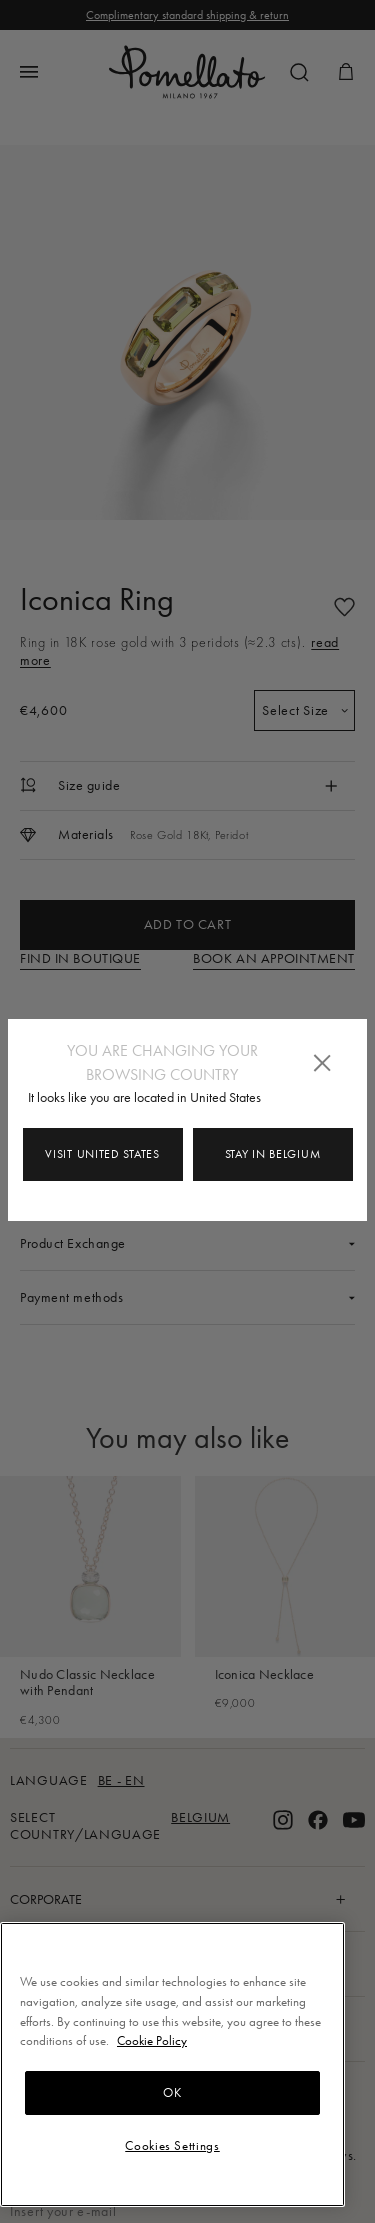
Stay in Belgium (273, 1154)
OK (172, 2092)
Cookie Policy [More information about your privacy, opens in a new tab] (152, 2040)
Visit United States (102, 1154)
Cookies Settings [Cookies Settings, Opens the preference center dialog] (172, 2145)
